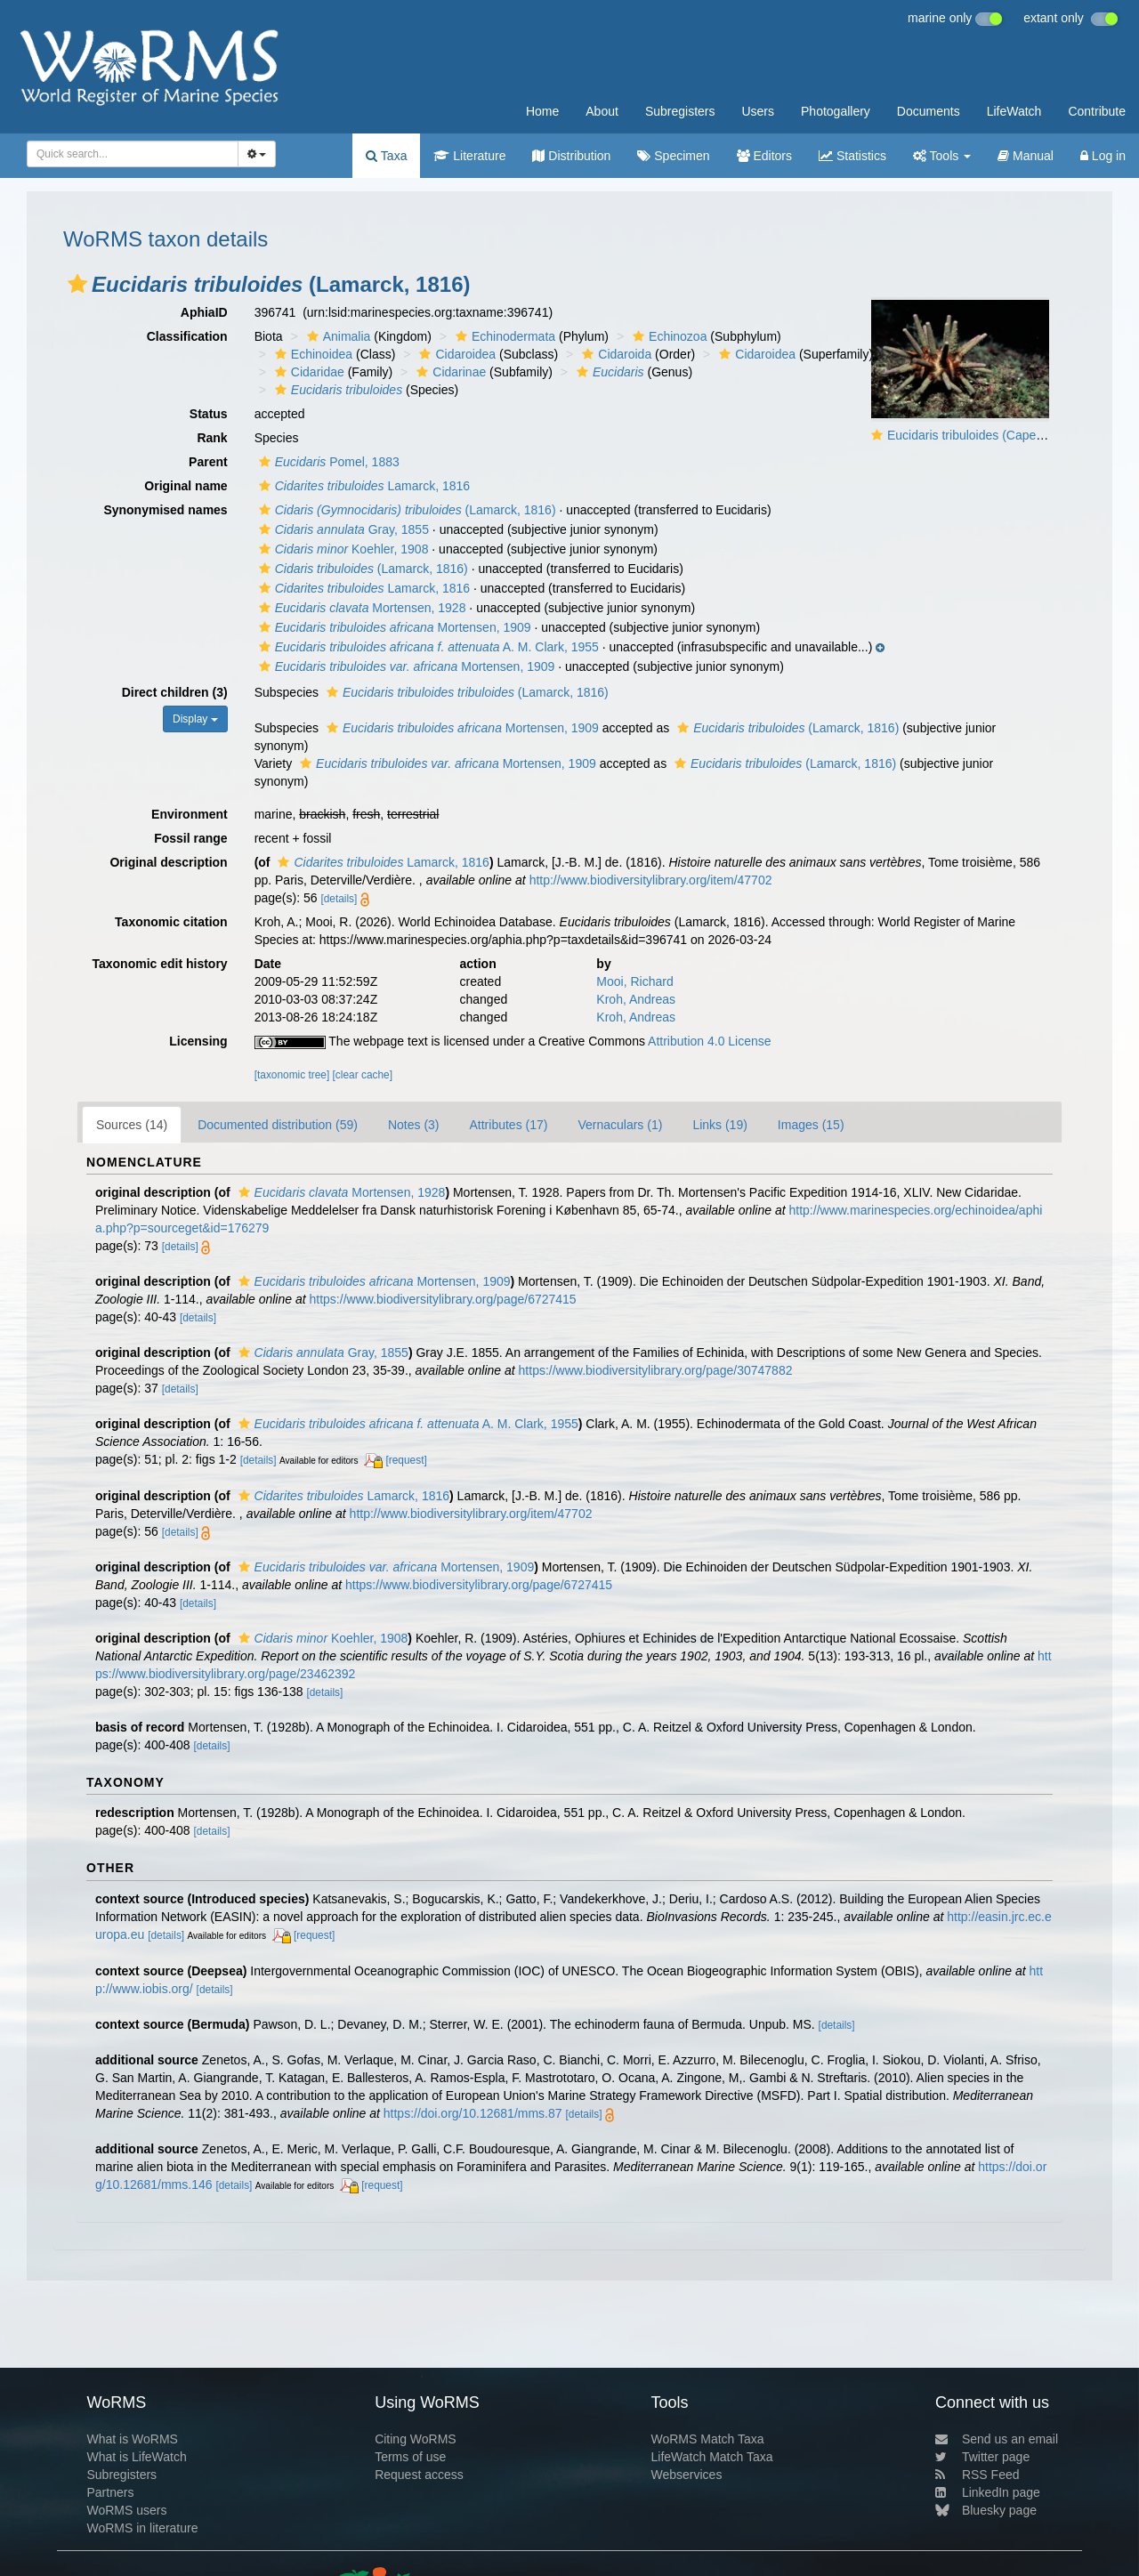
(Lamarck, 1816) (405, 510)
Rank (212, 438)
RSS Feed (977, 2474)
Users (757, 111)
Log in (1103, 156)
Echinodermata (503, 336)
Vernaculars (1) (620, 1125)
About (602, 111)
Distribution (571, 156)
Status (209, 414)
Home (542, 111)
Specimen (673, 156)
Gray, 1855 (341, 529)
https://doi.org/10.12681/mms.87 (473, 2113)
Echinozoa (667, 336)
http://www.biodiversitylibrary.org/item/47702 (650, 880)
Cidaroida (614, 354)
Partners (109, 2492)
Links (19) (719, 1125)
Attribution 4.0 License (709, 1041)
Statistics (852, 156)
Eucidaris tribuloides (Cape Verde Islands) (1003, 435)
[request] (405, 1460)
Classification (187, 336)
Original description (168, 862)
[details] (338, 898)
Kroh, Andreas (635, 999)
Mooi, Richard (634, 981)
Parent (208, 462)
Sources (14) (131, 1125)
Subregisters (680, 111)
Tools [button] (942, 156)
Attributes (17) (509, 1125)
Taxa (386, 156)
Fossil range (190, 838)
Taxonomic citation (171, 922)
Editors (764, 156)
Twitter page (982, 2457)
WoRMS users (126, 2510)
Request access (419, 2474)
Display (195, 719)
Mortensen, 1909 (392, 627)
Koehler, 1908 (341, 549)
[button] (77, 284)
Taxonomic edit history (159, 964)
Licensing (198, 1041)
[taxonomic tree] (292, 1075)
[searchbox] (127, 153)
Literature (469, 156)
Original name (185, 486)
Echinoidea (311, 354)
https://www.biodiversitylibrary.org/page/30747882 (656, 1370)
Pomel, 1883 (327, 462)
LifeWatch (1014, 111)
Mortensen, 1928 (360, 608)
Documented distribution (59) (278, 1125)
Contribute (1097, 111)
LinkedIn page (987, 2492)
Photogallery (835, 111)
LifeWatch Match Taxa (712, 2457)
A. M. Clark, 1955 (426, 647)
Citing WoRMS (415, 2439)
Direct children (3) (175, 692)
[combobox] (132, 154)
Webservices (687, 2474)
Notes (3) (414, 1125)
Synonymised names (165, 510)
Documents (928, 111)
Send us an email (996, 2439)
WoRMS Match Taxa (707, 2439)
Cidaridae (307, 372)
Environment (189, 814)
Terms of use (410, 2457)
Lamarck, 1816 (362, 486)
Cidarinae (449, 372)
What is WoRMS (131, 2439)
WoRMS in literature (142, 2528)
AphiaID (204, 312)
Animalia (337, 336)
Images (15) (811, 1125)
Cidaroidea (455, 354)
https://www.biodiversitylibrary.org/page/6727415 (443, 1299)
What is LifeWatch (136, 2457)
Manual (1026, 156)
